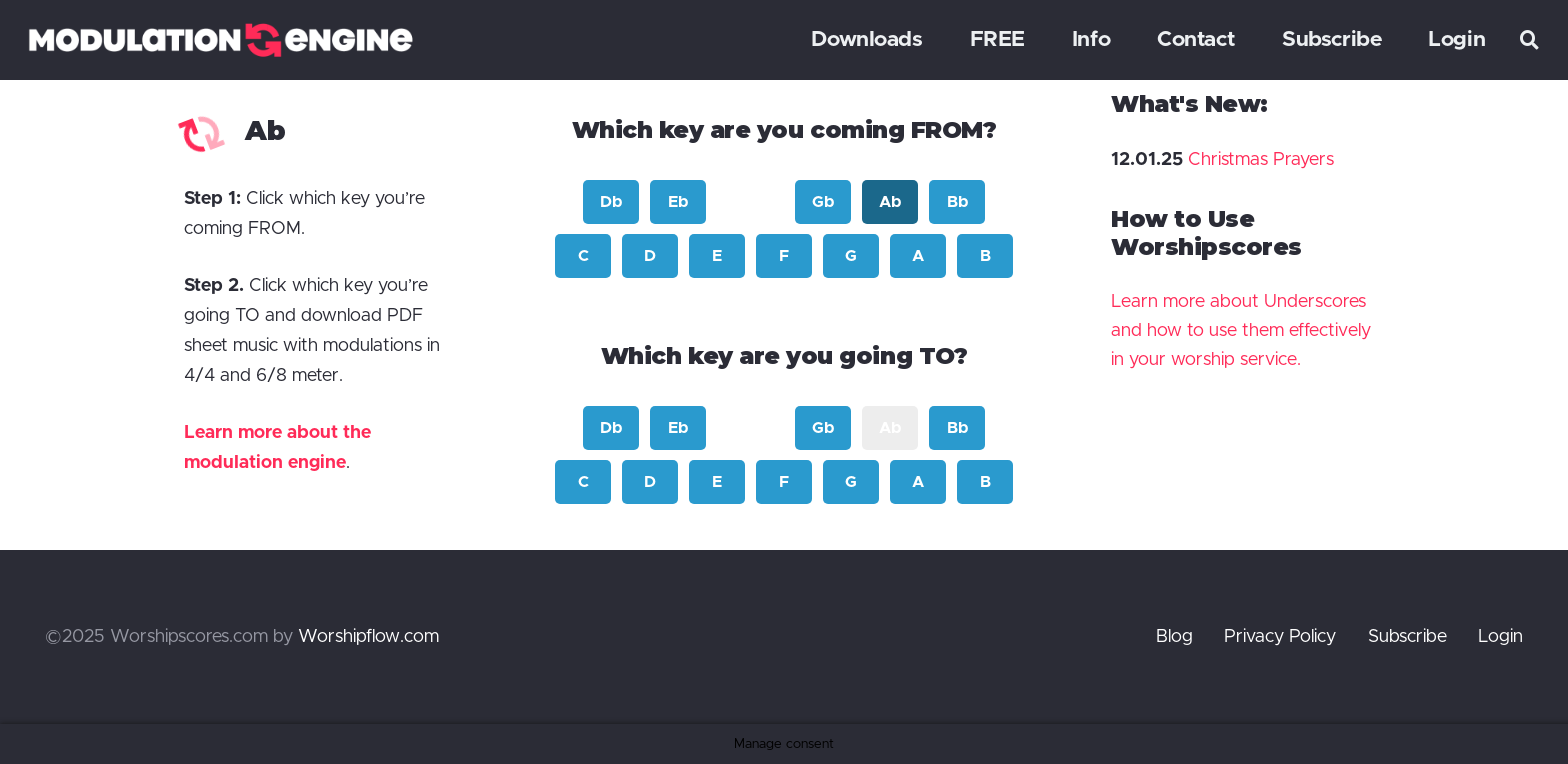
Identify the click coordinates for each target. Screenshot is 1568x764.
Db (611, 202)
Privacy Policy (1280, 637)
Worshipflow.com (368, 637)
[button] (1530, 40)
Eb (678, 202)
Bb (957, 202)
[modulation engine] (221, 40)
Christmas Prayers (1261, 160)
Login (1500, 637)
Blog (1174, 637)
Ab (890, 202)
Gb (823, 202)
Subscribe (1407, 637)
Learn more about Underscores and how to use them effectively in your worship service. (1241, 331)
